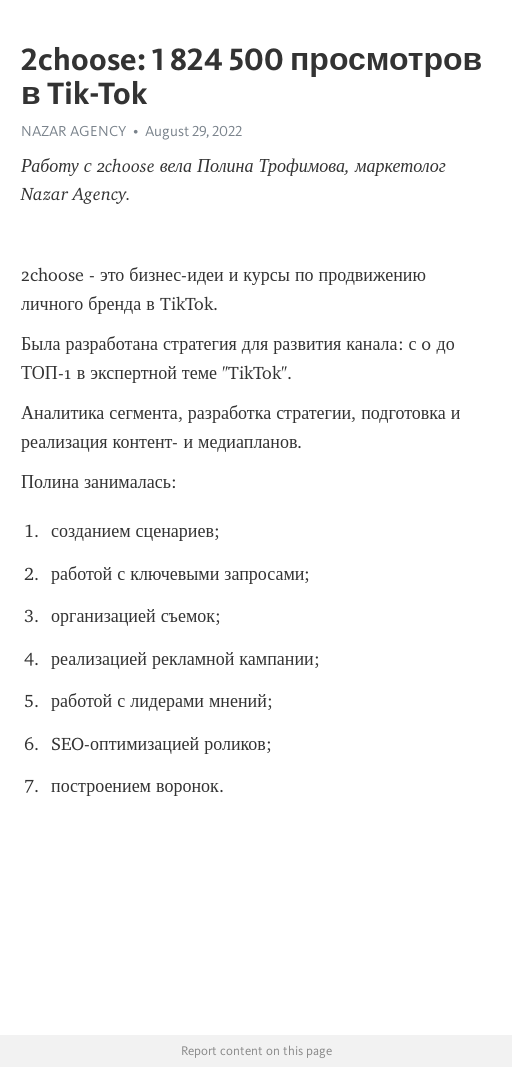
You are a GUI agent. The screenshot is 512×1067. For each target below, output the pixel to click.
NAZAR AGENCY (73, 131)
